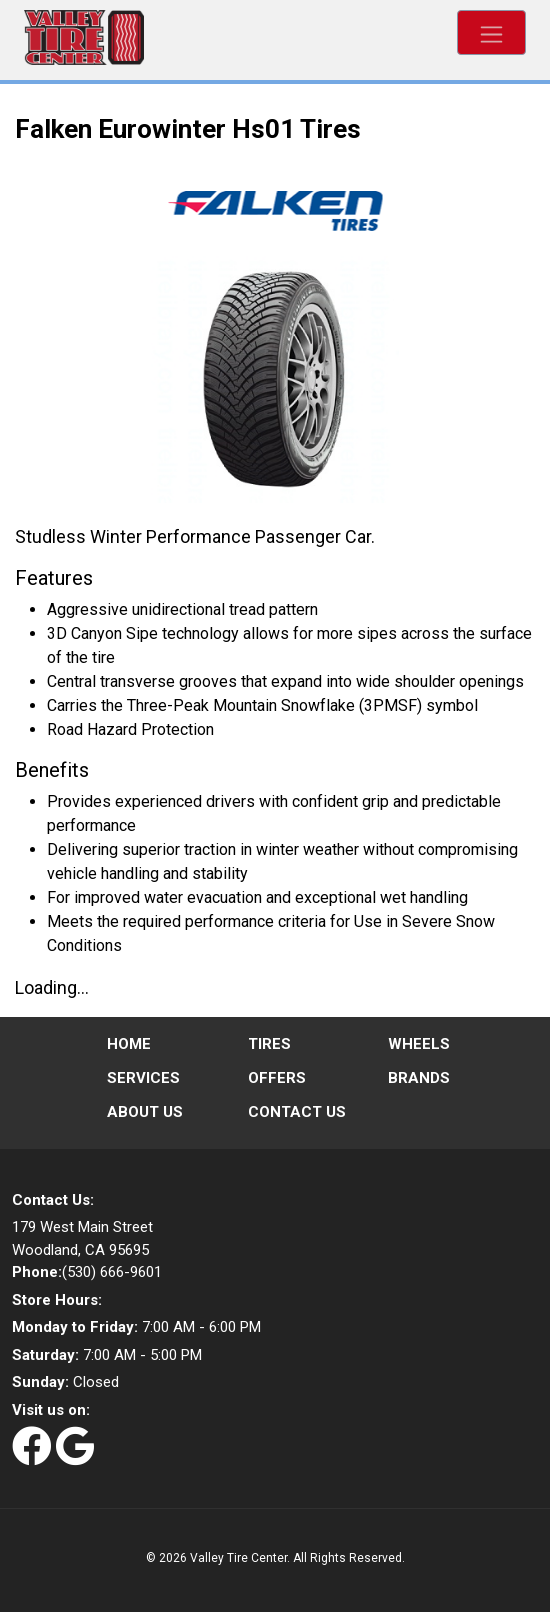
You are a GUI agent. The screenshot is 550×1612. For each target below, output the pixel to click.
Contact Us (297, 1112)
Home (129, 1044)
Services (143, 1078)
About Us (145, 1112)
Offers (277, 1078)
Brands (419, 1078)
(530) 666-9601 (87, 1272)
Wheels (419, 1044)
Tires (269, 1044)
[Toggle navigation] (491, 32)
